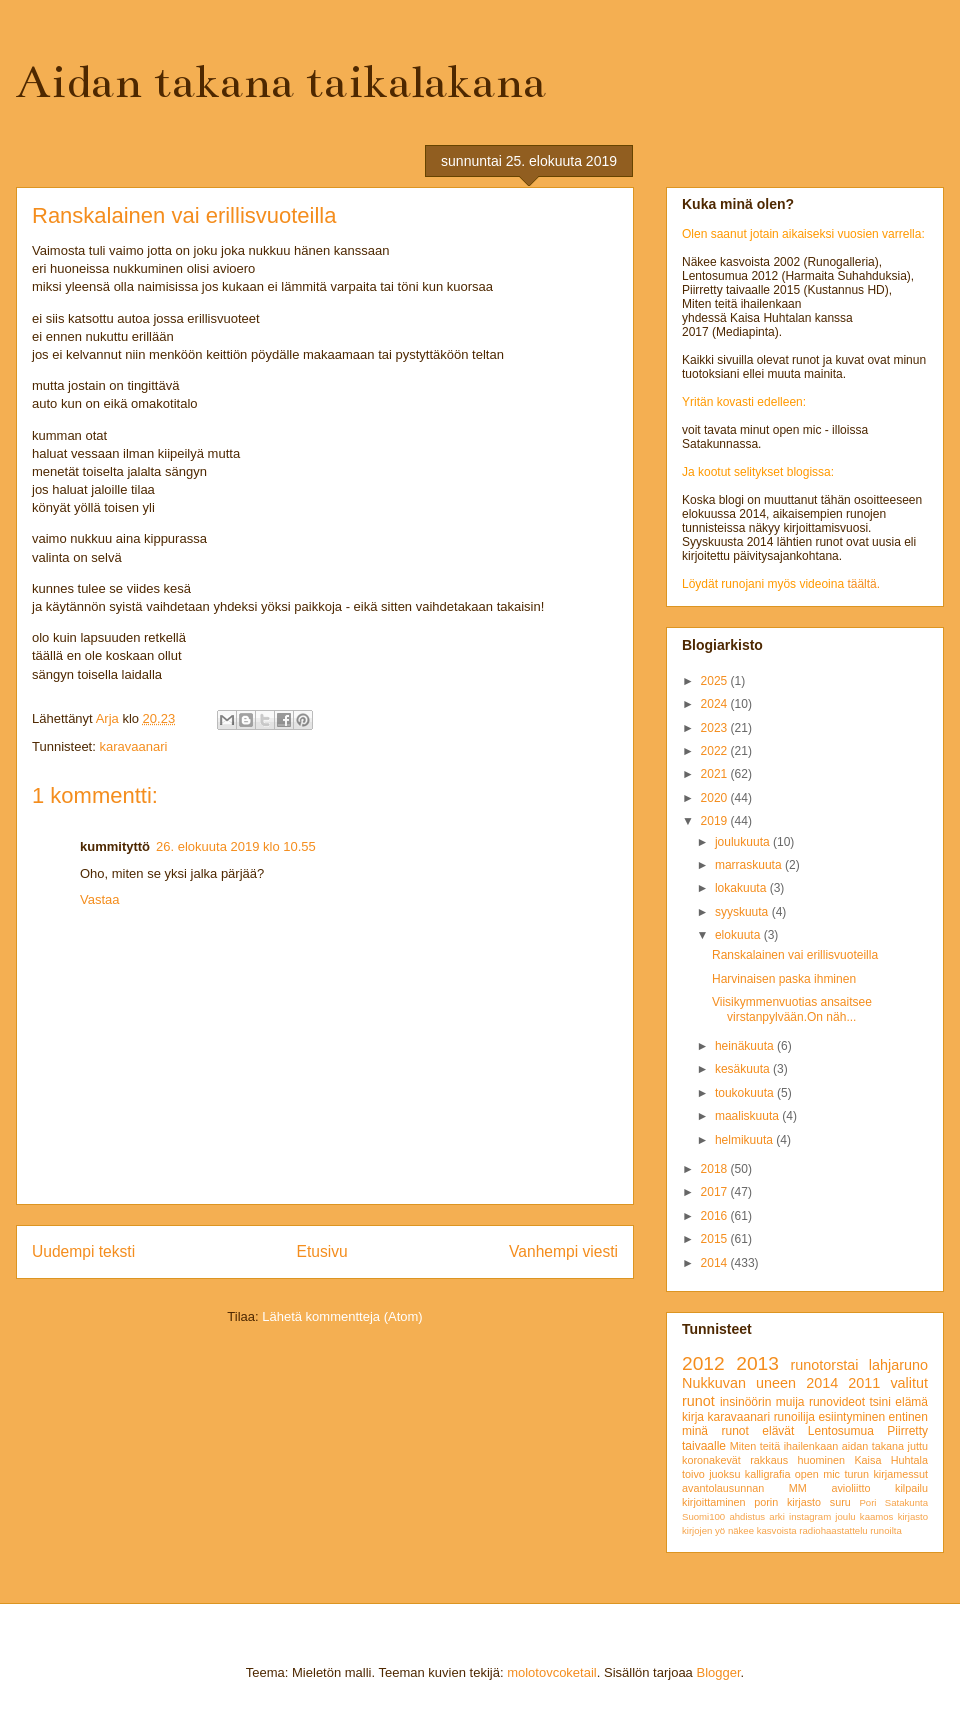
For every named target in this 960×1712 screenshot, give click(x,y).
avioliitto (850, 1488)
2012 (703, 1363)
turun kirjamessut (886, 1474)
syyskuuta (743, 912)
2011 (864, 1383)
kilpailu (911, 1488)
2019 (716, 821)
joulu (845, 1516)
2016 (716, 1216)
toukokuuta (746, 1093)
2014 (716, 1263)
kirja (693, 1417)
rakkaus (769, 1460)
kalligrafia (768, 1474)
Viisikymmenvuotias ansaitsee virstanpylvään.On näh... (792, 1009)
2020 (716, 798)
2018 (716, 1169)
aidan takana (873, 1446)
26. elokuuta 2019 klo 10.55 (236, 846)
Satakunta (906, 1502)
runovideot (837, 1402)
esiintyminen (851, 1417)
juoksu (724, 1474)
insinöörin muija (762, 1402)
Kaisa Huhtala (891, 1460)
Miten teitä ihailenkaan (784, 1446)
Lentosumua (841, 1431)
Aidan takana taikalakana (281, 82)
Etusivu (322, 1251)
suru (840, 1502)
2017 (716, 1192)
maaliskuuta (748, 1116)
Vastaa (100, 899)
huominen (821, 1460)
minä (695, 1431)
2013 (757, 1363)
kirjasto (913, 1516)
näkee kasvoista (762, 1530)
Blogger (718, 1672)
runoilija (794, 1417)
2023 (716, 728)
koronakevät (711, 1460)
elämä (911, 1402)
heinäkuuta (746, 1046)
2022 (716, 751)
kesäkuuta (744, 1069)
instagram (810, 1516)
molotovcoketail (552, 1672)
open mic (817, 1474)
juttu (918, 1446)
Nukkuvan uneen (739, 1383)
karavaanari (133, 746)
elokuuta (739, 935)
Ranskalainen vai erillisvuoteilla (795, 955)
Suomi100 (703, 1516)
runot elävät (757, 1431)
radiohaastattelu (833, 1530)
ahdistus (747, 1516)
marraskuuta (750, 865)
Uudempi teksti (83, 1251)
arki (776, 1516)
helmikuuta (745, 1140)
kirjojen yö (703, 1530)
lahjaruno (898, 1365)
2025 (716, 681)
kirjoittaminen (714, 1502)
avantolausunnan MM (744, 1488)
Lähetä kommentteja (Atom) (342, 1316)
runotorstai (825, 1365)
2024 (716, 704)
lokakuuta (742, 888)
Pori (867, 1502)
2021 (716, 774)
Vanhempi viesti (563, 1251)
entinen (908, 1417)
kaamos (877, 1516)
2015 (716, 1239)
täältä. (863, 584)
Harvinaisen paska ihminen (784, 979)
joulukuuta (744, 842)
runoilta (885, 1530)
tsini (879, 1402)
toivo (693, 1474)
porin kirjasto (787, 1502)
